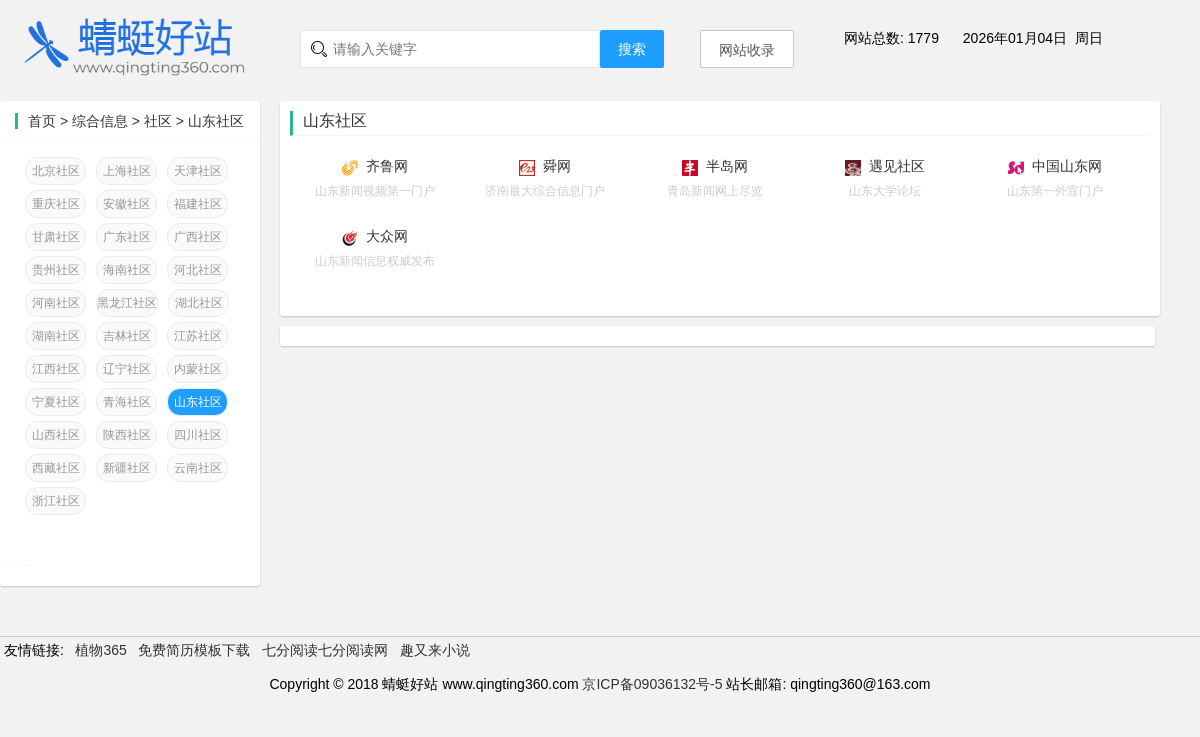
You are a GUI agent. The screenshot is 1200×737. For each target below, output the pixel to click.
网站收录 (747, 50)
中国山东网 (1067, 166)
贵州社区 (56, 270)
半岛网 (727, 166)
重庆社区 (56, 204)
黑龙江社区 (127, 303)
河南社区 (56, 303)
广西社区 (198, 237)
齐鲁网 (387, 166)
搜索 (632, 49)
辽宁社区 (127, 369)
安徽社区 (127, 204)
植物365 (100, 650)
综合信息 (100, 121)
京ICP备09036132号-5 (652, 684)
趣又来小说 (435, 650)
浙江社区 (56, 501)
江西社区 (56, 369)
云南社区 (198, 468)
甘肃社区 (56, 237)
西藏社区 (56, 468)
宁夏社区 (56, 402)
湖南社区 (56, 336)
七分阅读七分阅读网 (325, 650)
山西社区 (56, 435)
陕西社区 (127, 435)
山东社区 (216, 121)
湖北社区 (199, 303)
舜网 (557, 166)
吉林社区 (127, 336)
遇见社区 (897, 166)
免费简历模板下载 (194, 650)
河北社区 (198, 270)
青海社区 (127, 402)
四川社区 (198, 435)
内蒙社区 (198, 369)
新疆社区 (127, 468)
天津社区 (198, 171)
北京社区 (56, 171)
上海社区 (127, 171)
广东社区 (127, 237)
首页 (42, 121)
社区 (158, 121)
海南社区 (127, 270)
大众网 (387, 236)
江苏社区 (198, 336)
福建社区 (198, 204)
